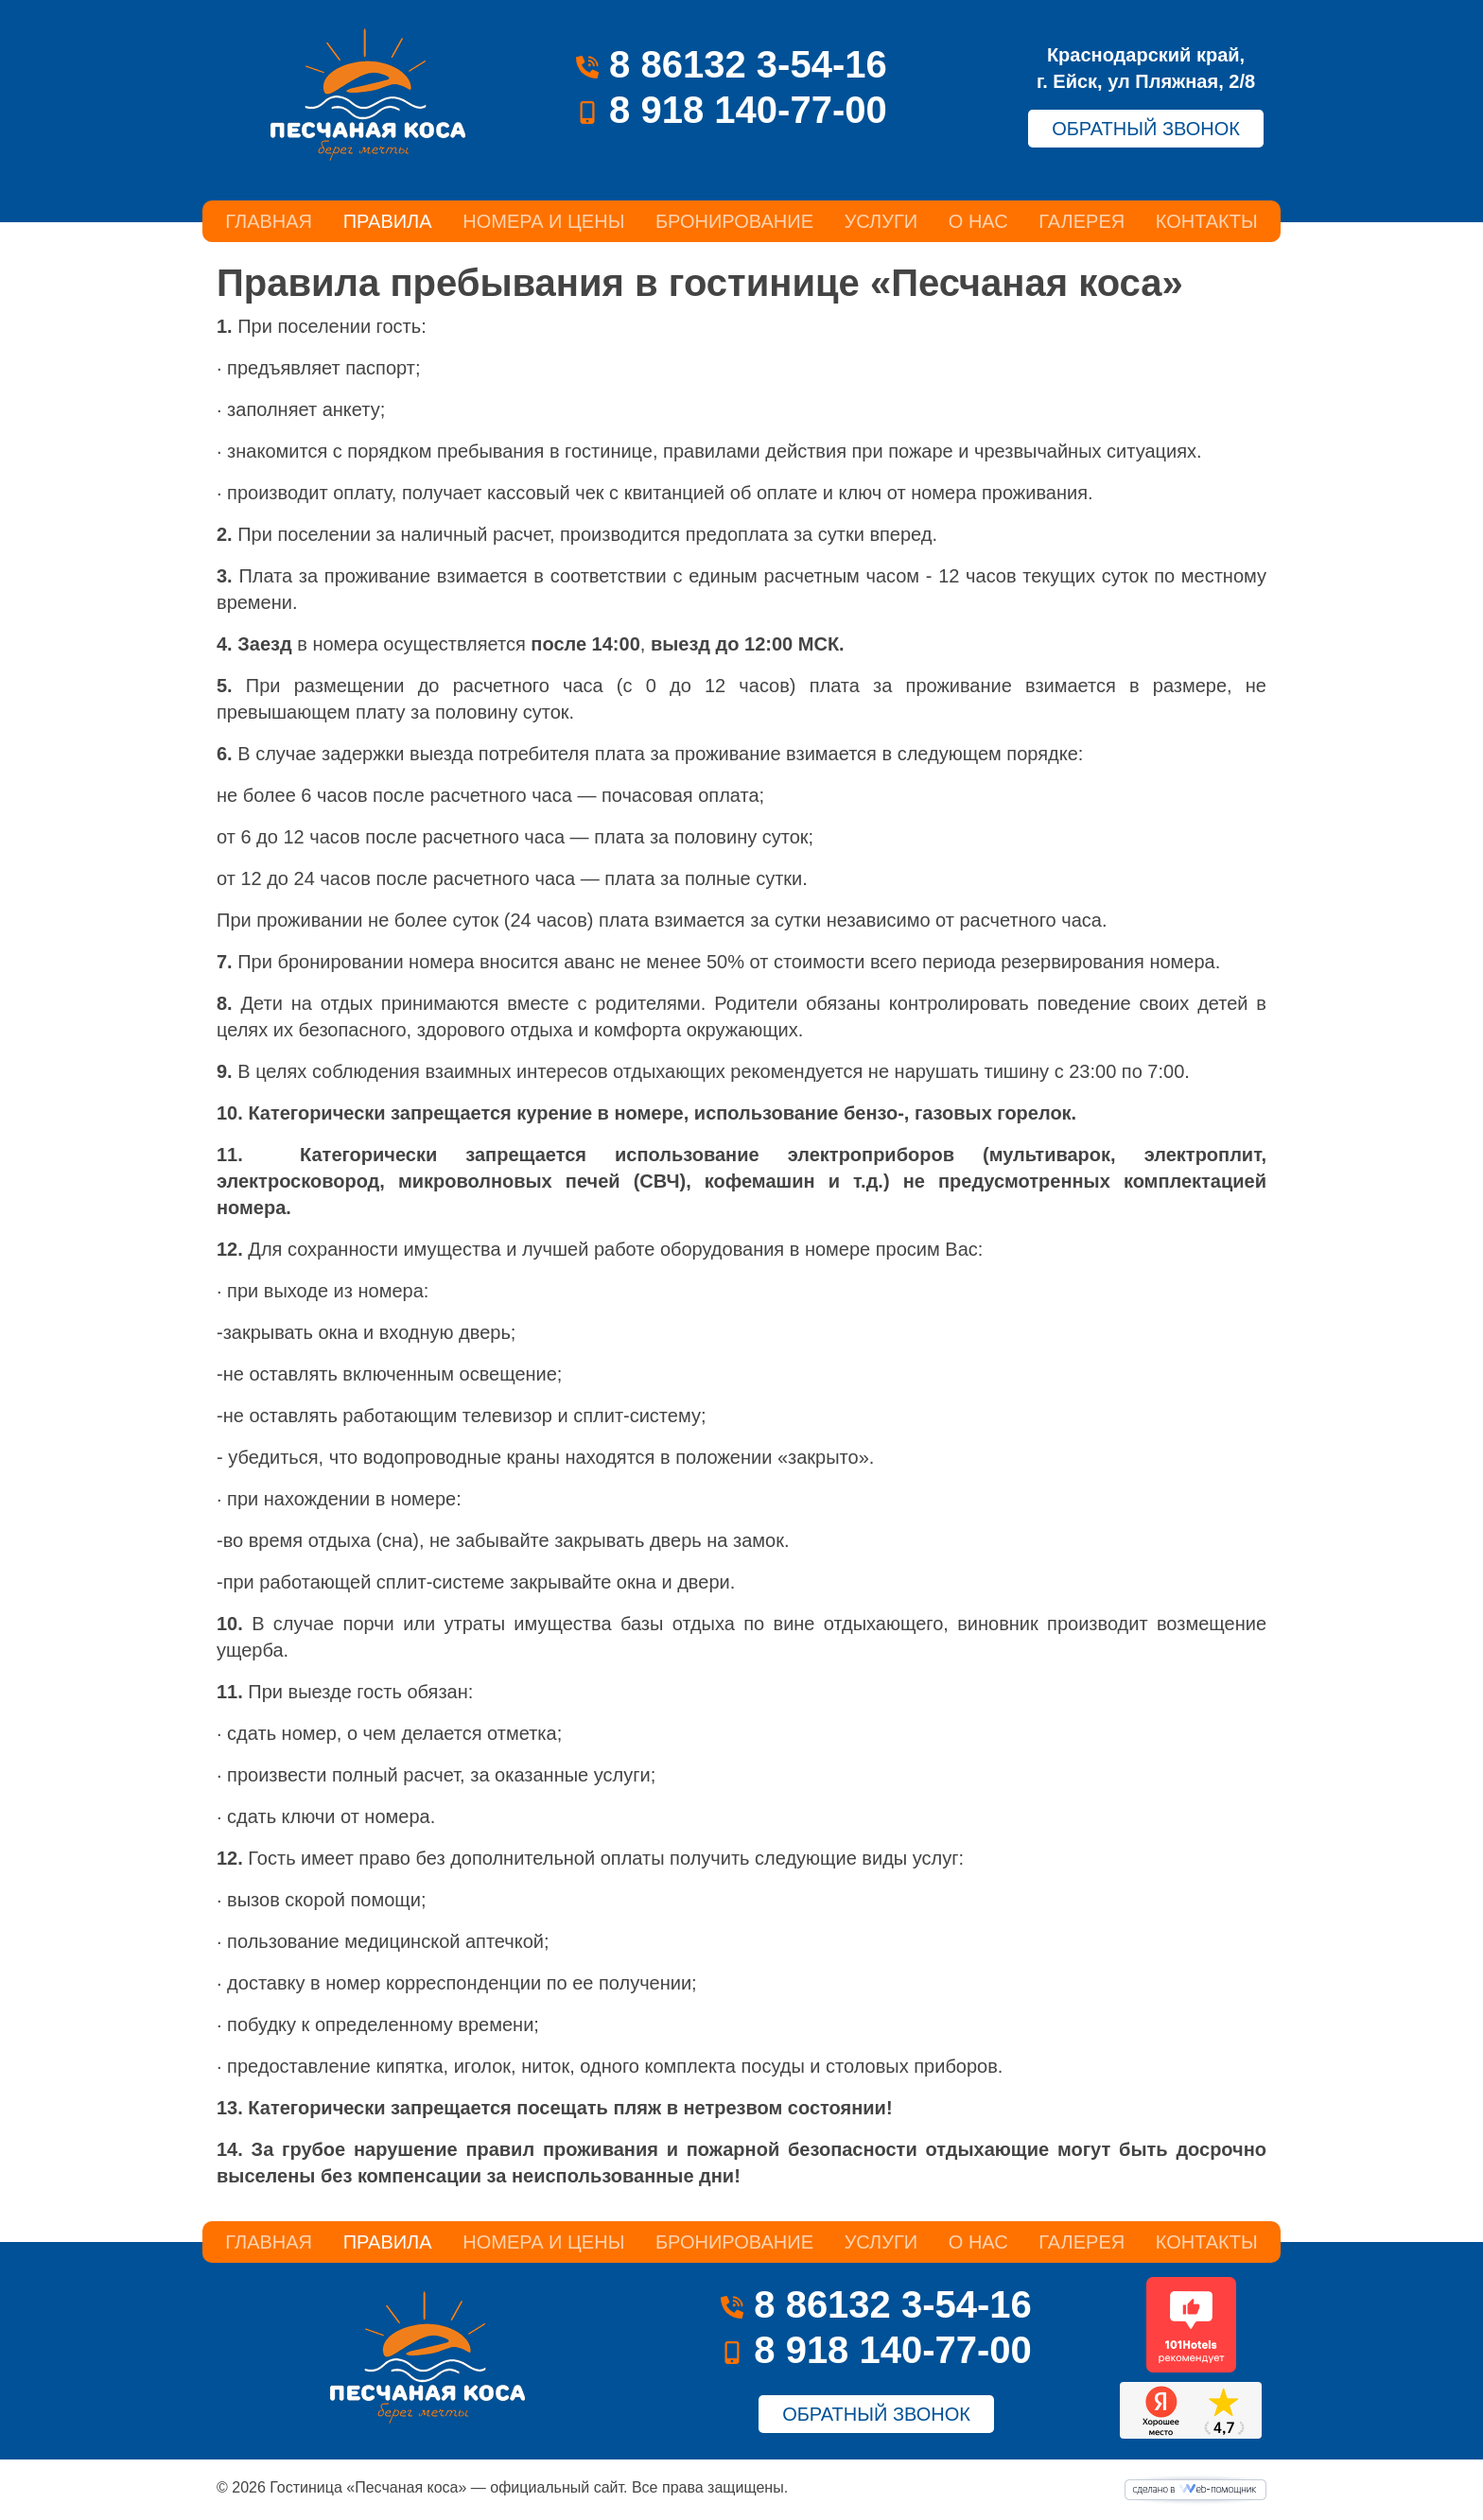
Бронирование (734, 221)
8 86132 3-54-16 (731, 64)
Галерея (1081, 221)
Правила (387, 221)
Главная (268, 221)
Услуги (881, 221)
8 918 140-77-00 (731, 109)
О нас (978, 221)
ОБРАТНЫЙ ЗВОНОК (1146, 128)
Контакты (1207, 221)
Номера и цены (543, 221)
